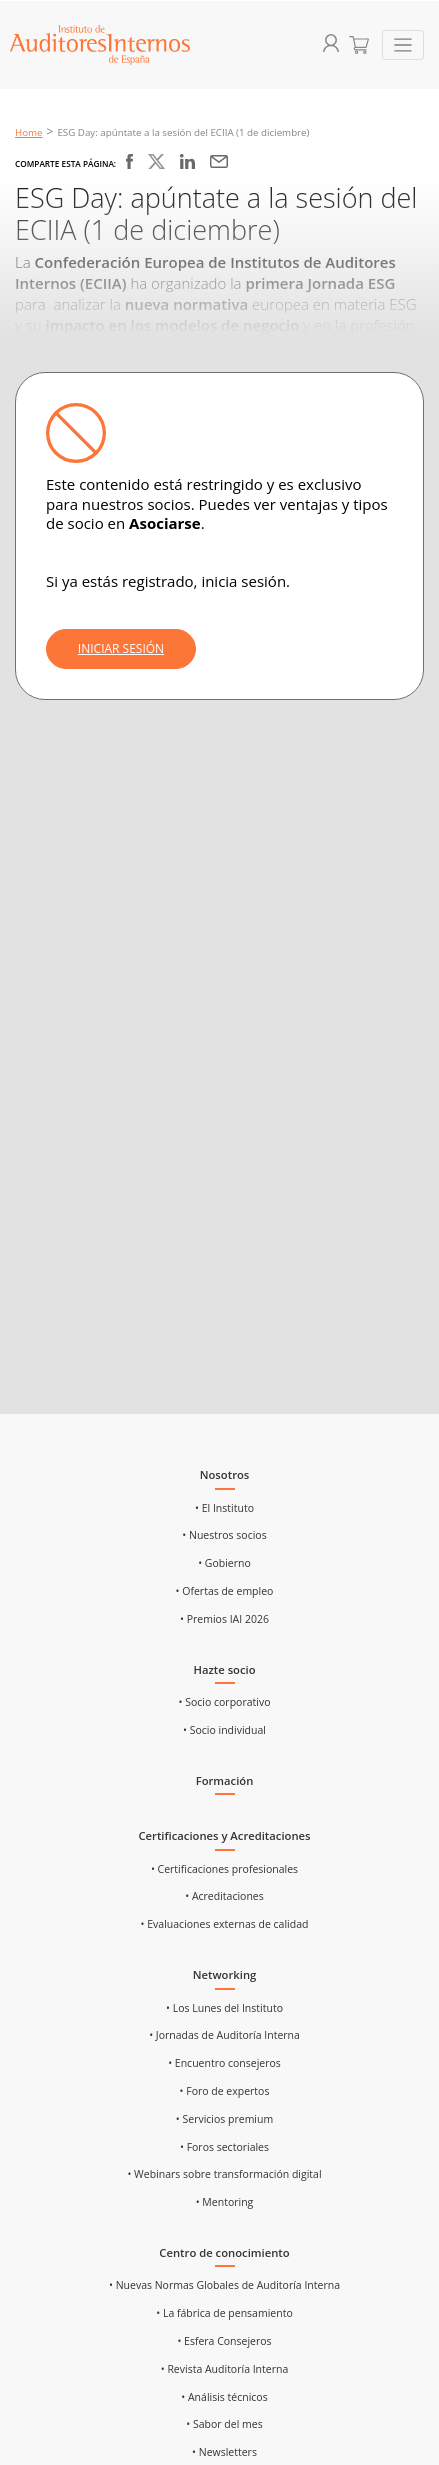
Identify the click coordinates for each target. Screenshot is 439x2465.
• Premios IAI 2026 (224, 1619)
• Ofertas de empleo (225, 1591)
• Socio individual (224, 1730)
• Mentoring (225, 2202)
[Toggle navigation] (403, 45)
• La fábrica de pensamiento (224, 2313)
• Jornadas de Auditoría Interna (224, 2035)
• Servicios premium (224, 2119)
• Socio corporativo (225, 1702)
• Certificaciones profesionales (224, 1869)
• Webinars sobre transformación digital (224, 2174)
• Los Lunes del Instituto (224, 2008)
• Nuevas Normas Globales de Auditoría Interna (224, 2285)
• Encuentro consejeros (224, 2063)
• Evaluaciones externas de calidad (225, 1924)
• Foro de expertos (225, 2091)
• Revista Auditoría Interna (225, 2369)
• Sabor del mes (224, 2424)
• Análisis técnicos (224, 2397)
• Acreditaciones (224, 1896)
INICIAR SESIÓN (121, 648)
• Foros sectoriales (224, 2147)
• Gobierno (224, 1563)
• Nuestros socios (224, 1535)
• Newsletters (224, 2452)
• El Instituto (224, 1508)
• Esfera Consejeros (224, 2341)
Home (29, 132)
